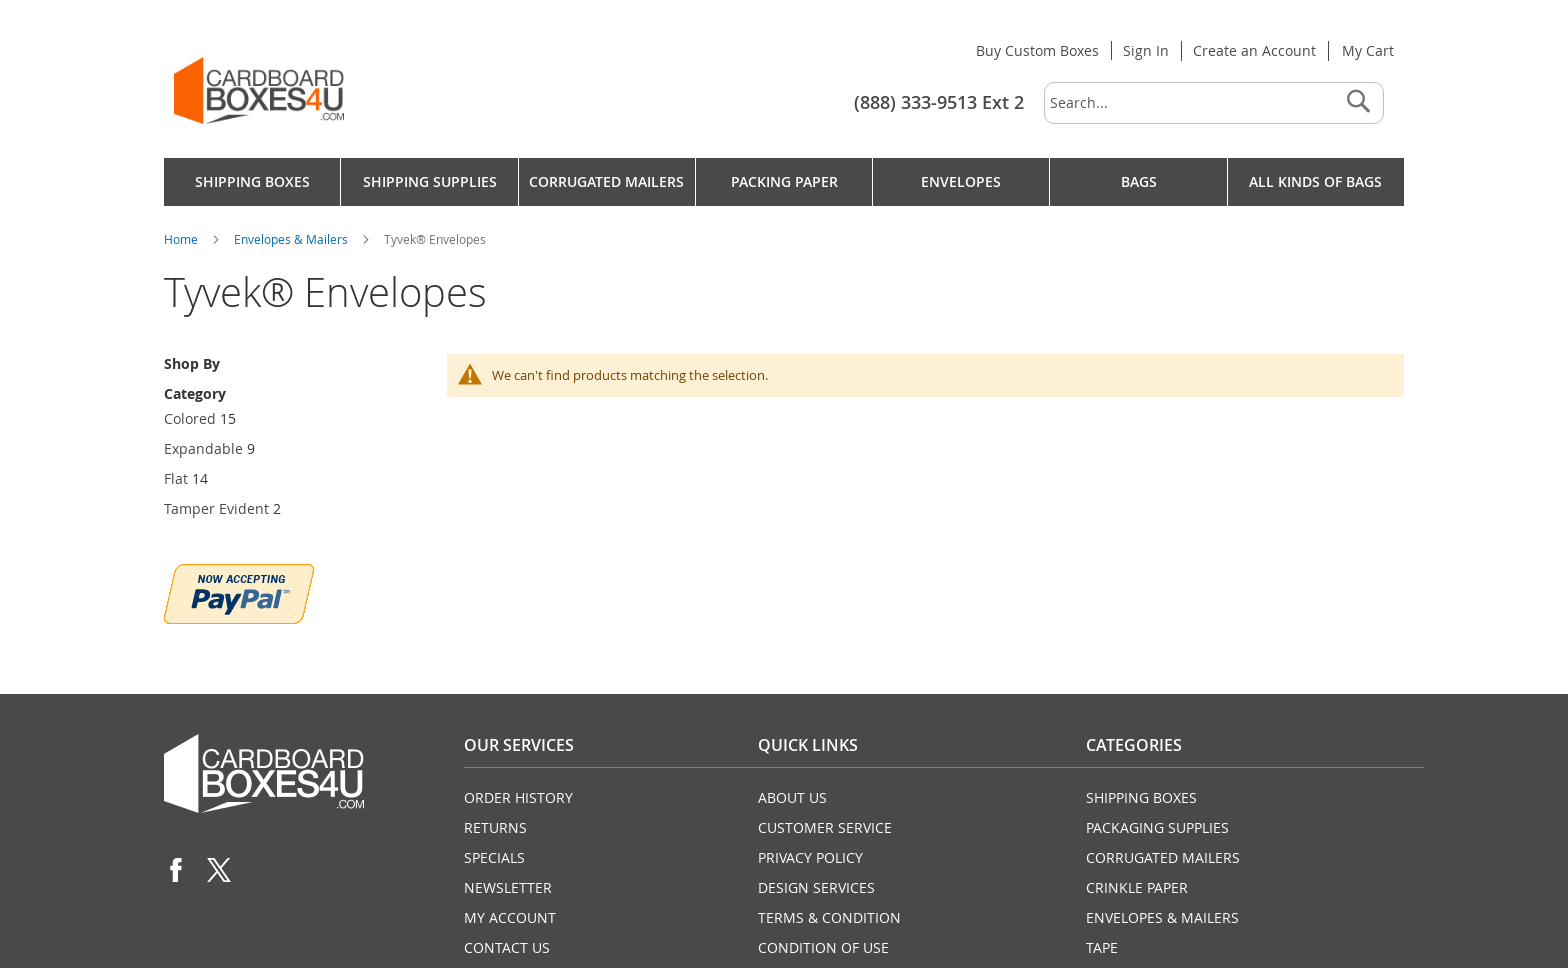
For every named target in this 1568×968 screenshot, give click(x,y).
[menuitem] (252, 182)
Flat (176, 478)
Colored (190, 418)
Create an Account (1254, 50)
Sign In (1146, 50)
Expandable (203, 448)
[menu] (784, 182)
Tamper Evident (216, 508)
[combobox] (1214, 103)
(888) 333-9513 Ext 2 (939, 102)
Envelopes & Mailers (292, 239)
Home (182, 239)
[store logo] (259, 90)
